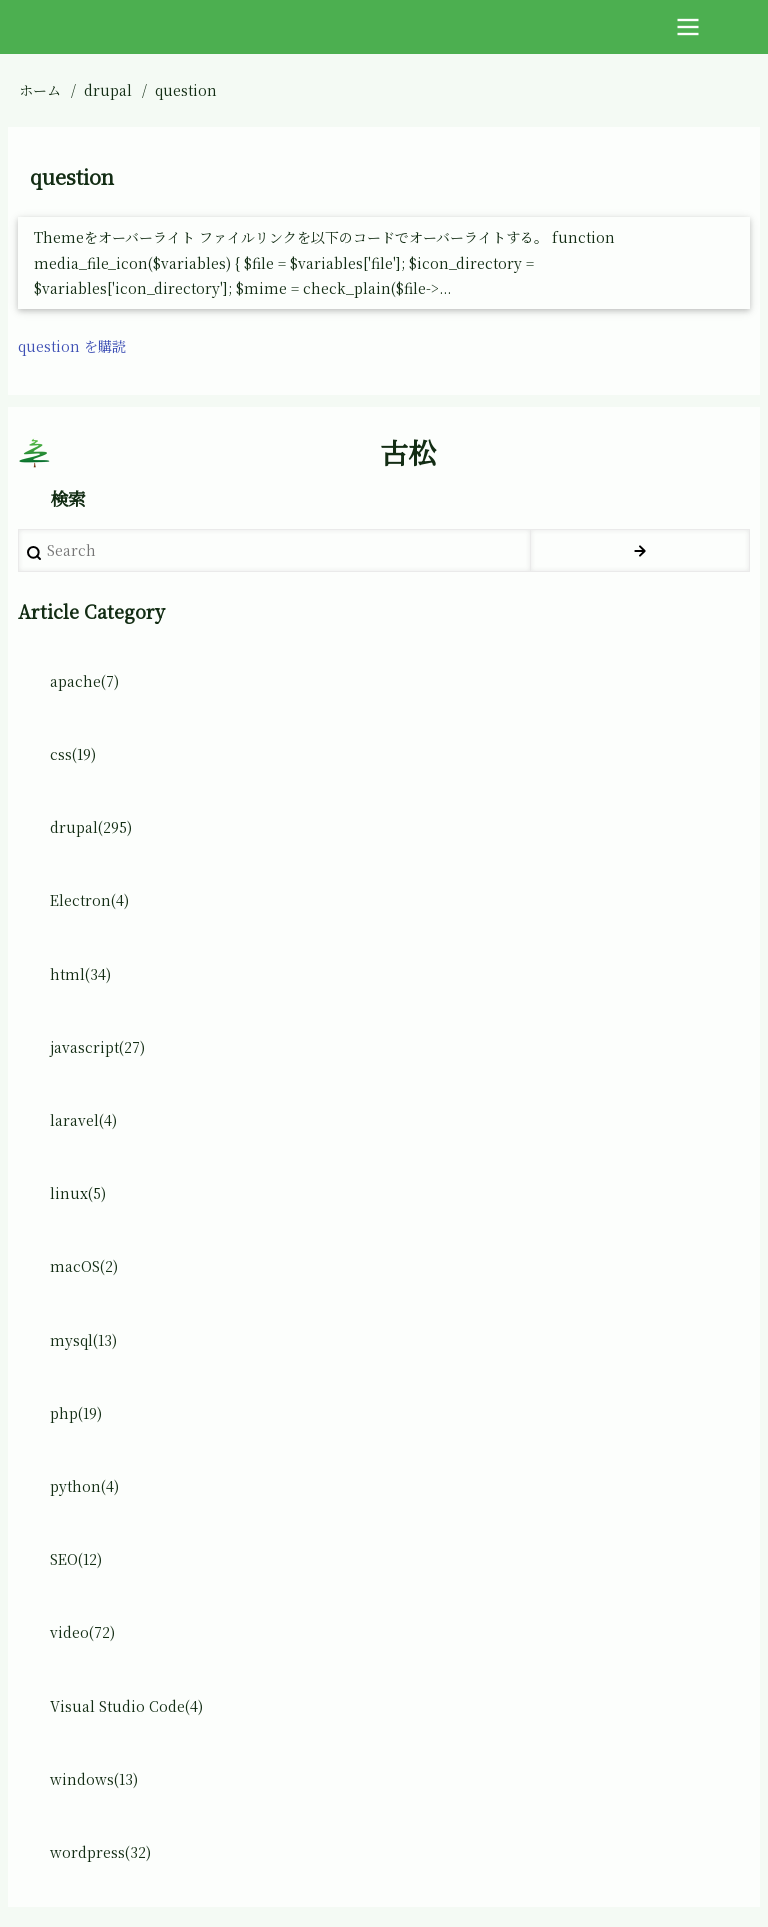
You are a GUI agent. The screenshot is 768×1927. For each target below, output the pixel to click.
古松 (408, 452)
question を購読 (72, 346)
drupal (108, 90)
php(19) (76, 1413)
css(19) (73, 754)
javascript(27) (97, 1047)
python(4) (84, 1486)
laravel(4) (83, 1120)
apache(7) (84, 681)
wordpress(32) (100, 1852)
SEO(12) (76, 1559)
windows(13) (94, 1779)
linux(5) (78, 1193)
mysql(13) (83, 1340)
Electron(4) (89, 900)
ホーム (40, 90)
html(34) (80, 974)
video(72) (82, 1632)
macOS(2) (84, 1266)
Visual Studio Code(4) (126, 1706)
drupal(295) (91, 827)
